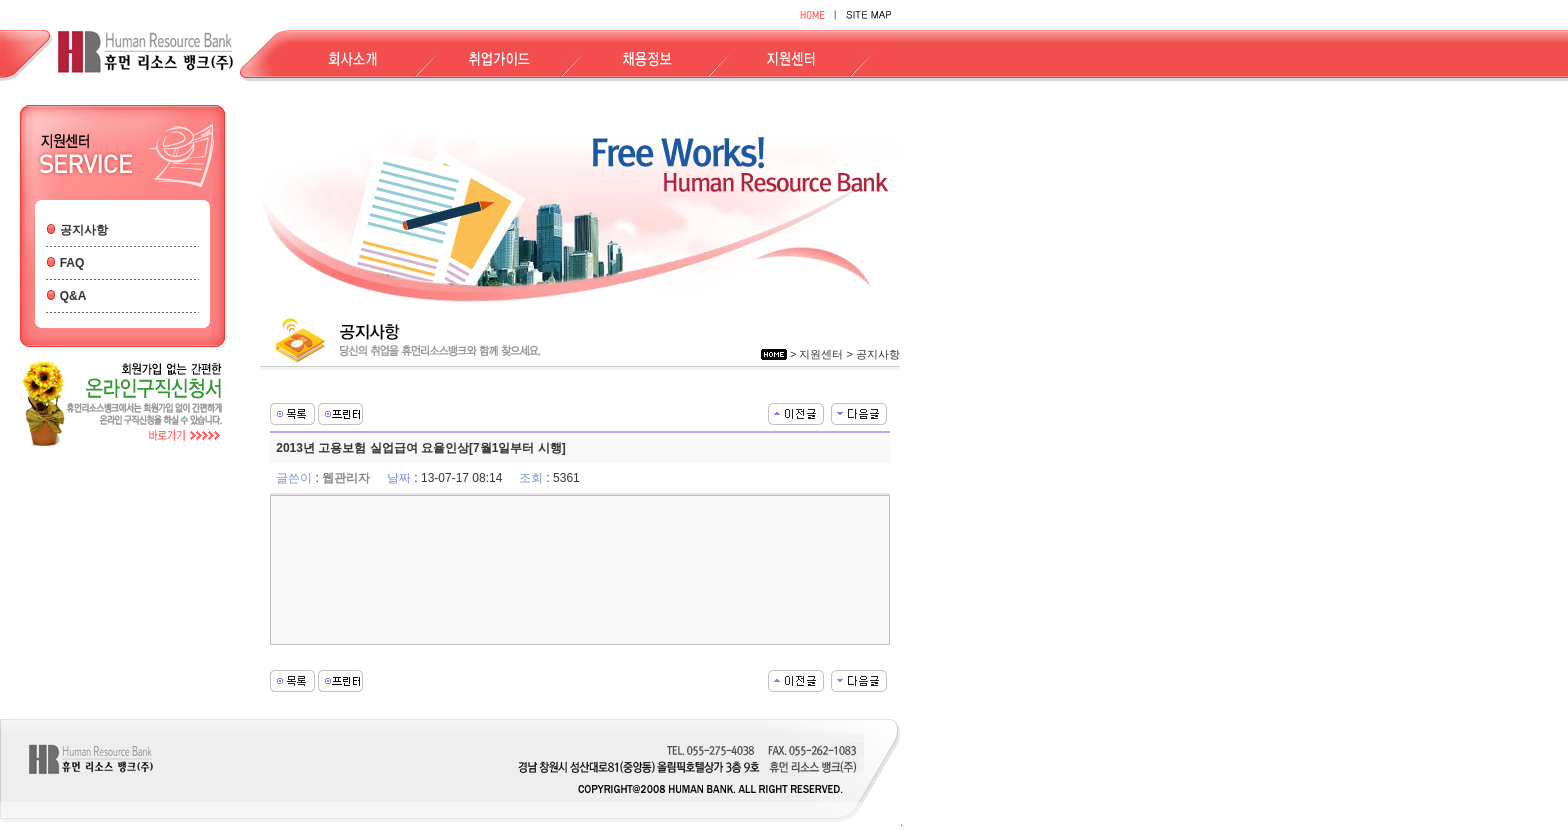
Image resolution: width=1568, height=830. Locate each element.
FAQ (72, 263)
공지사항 (84, 230)
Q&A (73, 296)
